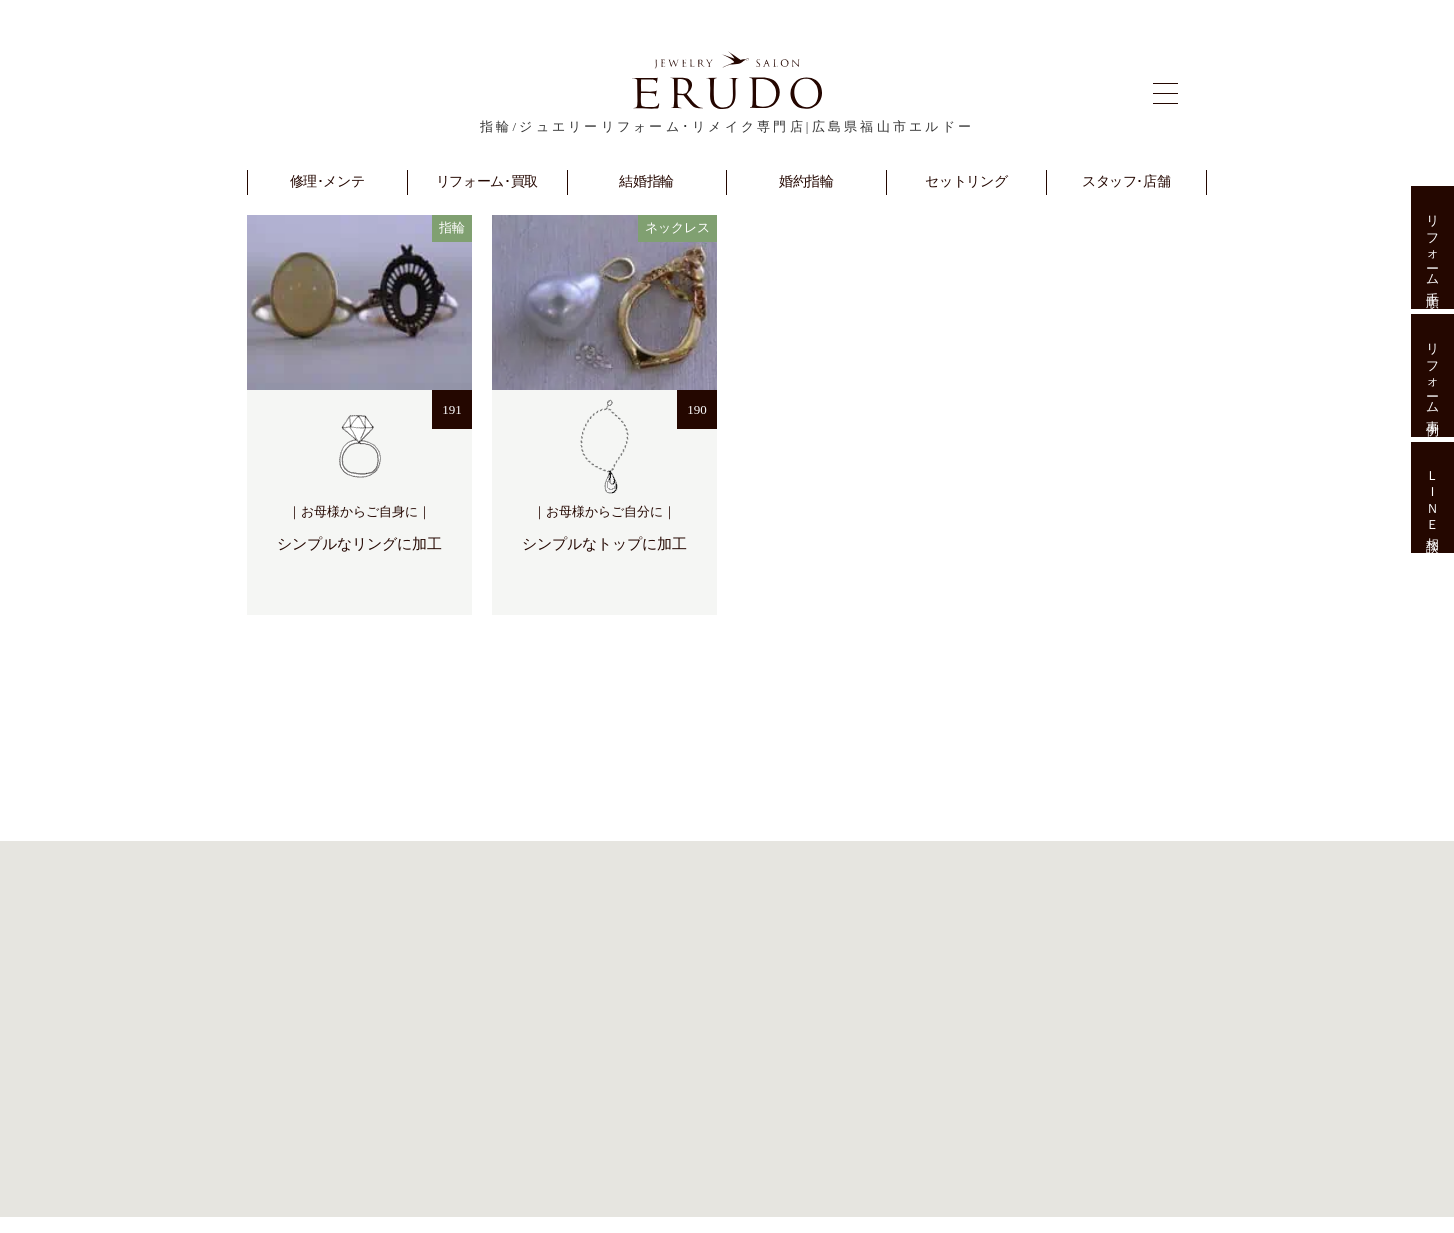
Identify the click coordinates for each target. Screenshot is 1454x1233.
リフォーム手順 (1432, 247)
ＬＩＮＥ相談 (1432, 498)
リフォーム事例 (1432, 375)
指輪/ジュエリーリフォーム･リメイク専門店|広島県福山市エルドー (727, 126)
